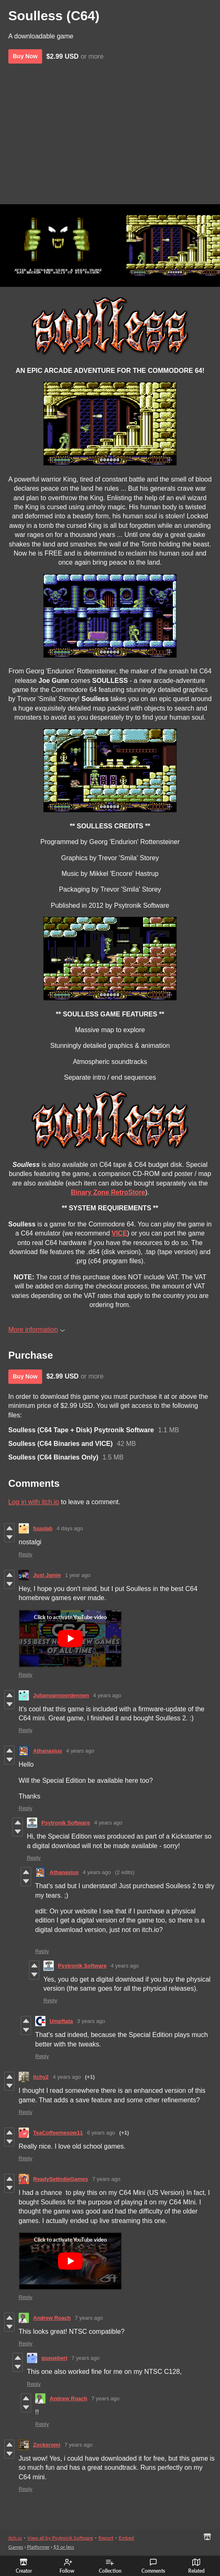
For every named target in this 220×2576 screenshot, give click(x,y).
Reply (25, 1554)
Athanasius (47, 1751)
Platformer (38, 2547)
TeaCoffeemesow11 (58, 2133)
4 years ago (107, 1695)
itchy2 (41, 2077)
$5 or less (63, 2547)
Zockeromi (46, 2445)
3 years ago (91, 2021)
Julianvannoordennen (61, 1695)
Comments (153, 2566)
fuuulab (43, 1528)
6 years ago (101, 2133)
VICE (119, 1233)
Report (105, 2538)
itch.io (15, 2538)
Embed (126, 2538)
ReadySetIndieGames (60, 2179)
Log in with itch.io (33, 1501)
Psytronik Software (65, 1823)
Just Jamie (47, 1575)
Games (15, 2547)
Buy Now (25, 56)
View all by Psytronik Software (60, 2538)
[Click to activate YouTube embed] (70, 1638)
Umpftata (61, 2021)
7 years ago (106, 2179)
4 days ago (70, 1528)
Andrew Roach (52, 2318)
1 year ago (77, 1575)
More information (36, 1329)
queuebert (54, 2358)
